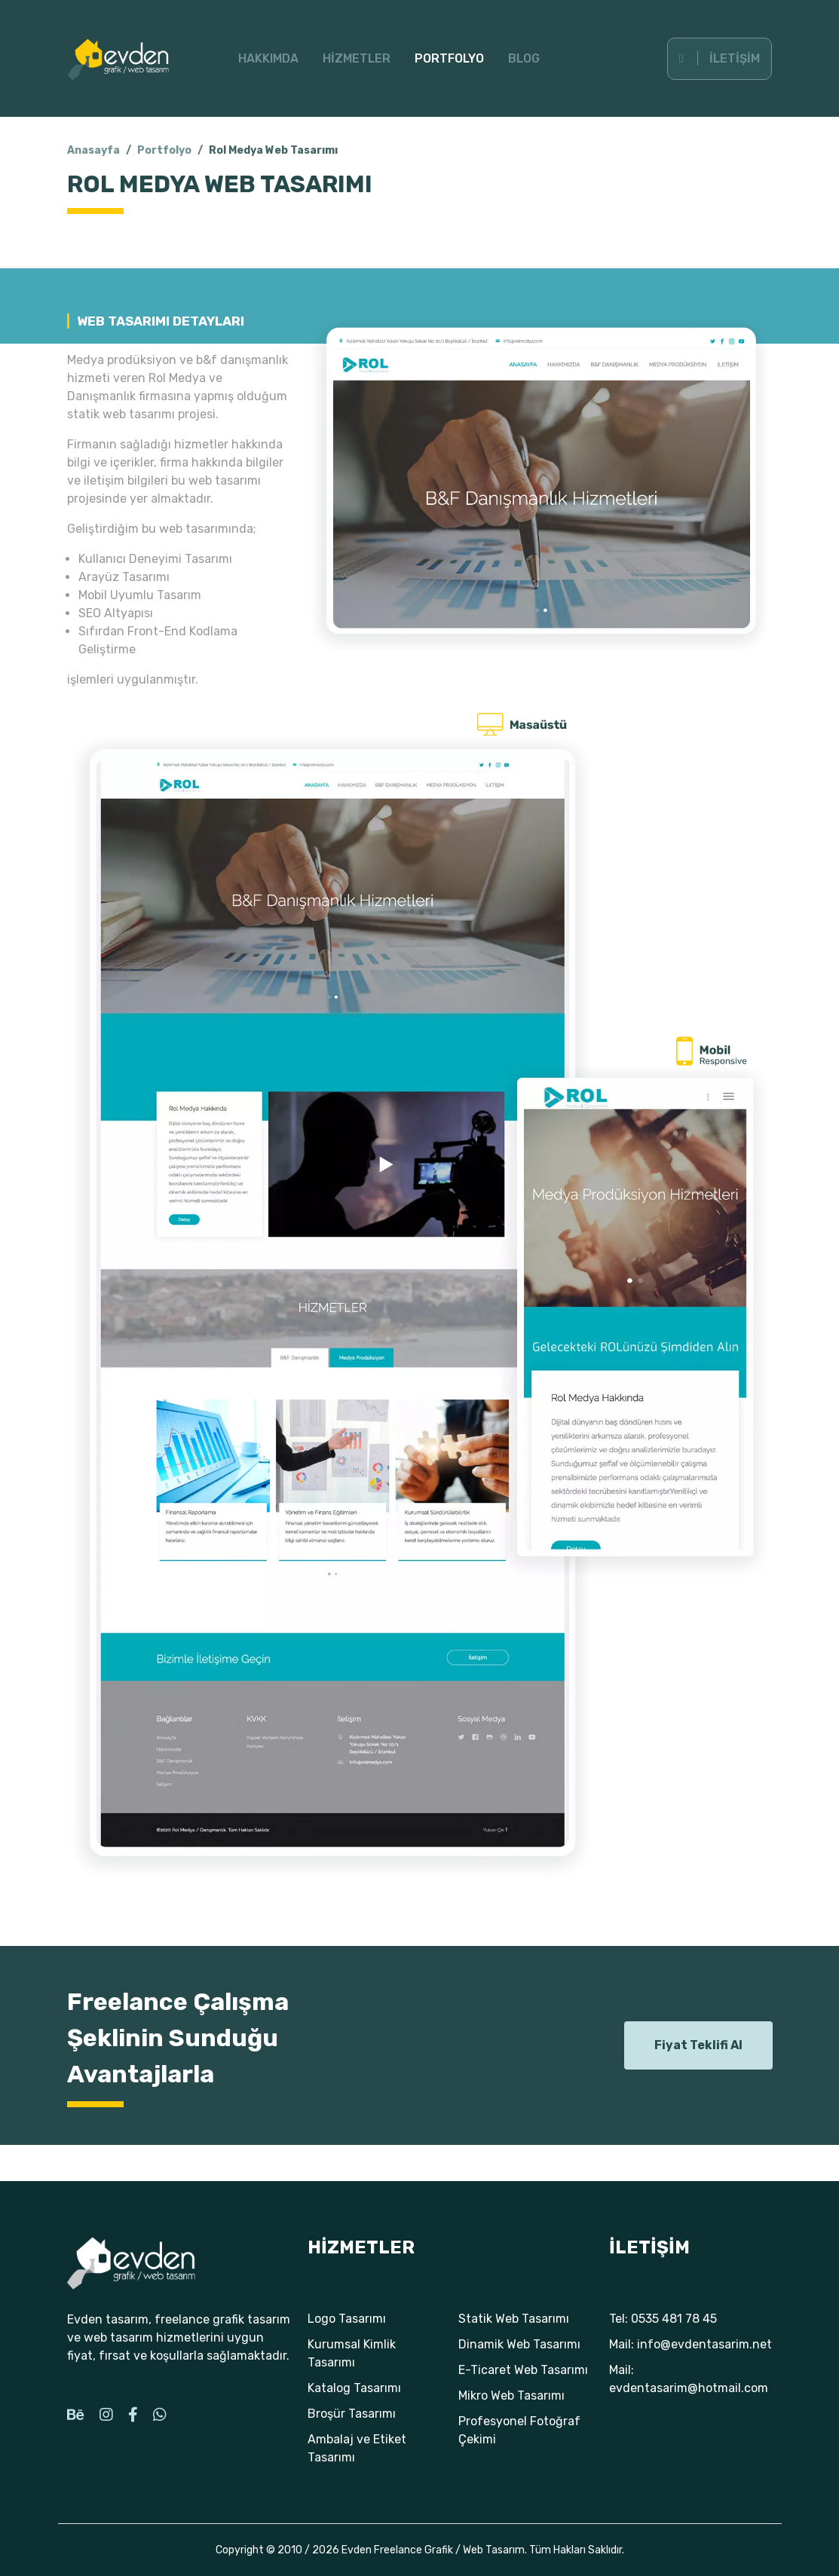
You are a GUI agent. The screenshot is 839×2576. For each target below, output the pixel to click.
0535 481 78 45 (674, 2318)
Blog (524, 58)
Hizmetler (356, 58)
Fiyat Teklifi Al (698, 2045)
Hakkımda (268, 58)
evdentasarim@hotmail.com (688, 2388)
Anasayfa (93, 150)
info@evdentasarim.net (704, 2344)
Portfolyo (449, 58)
